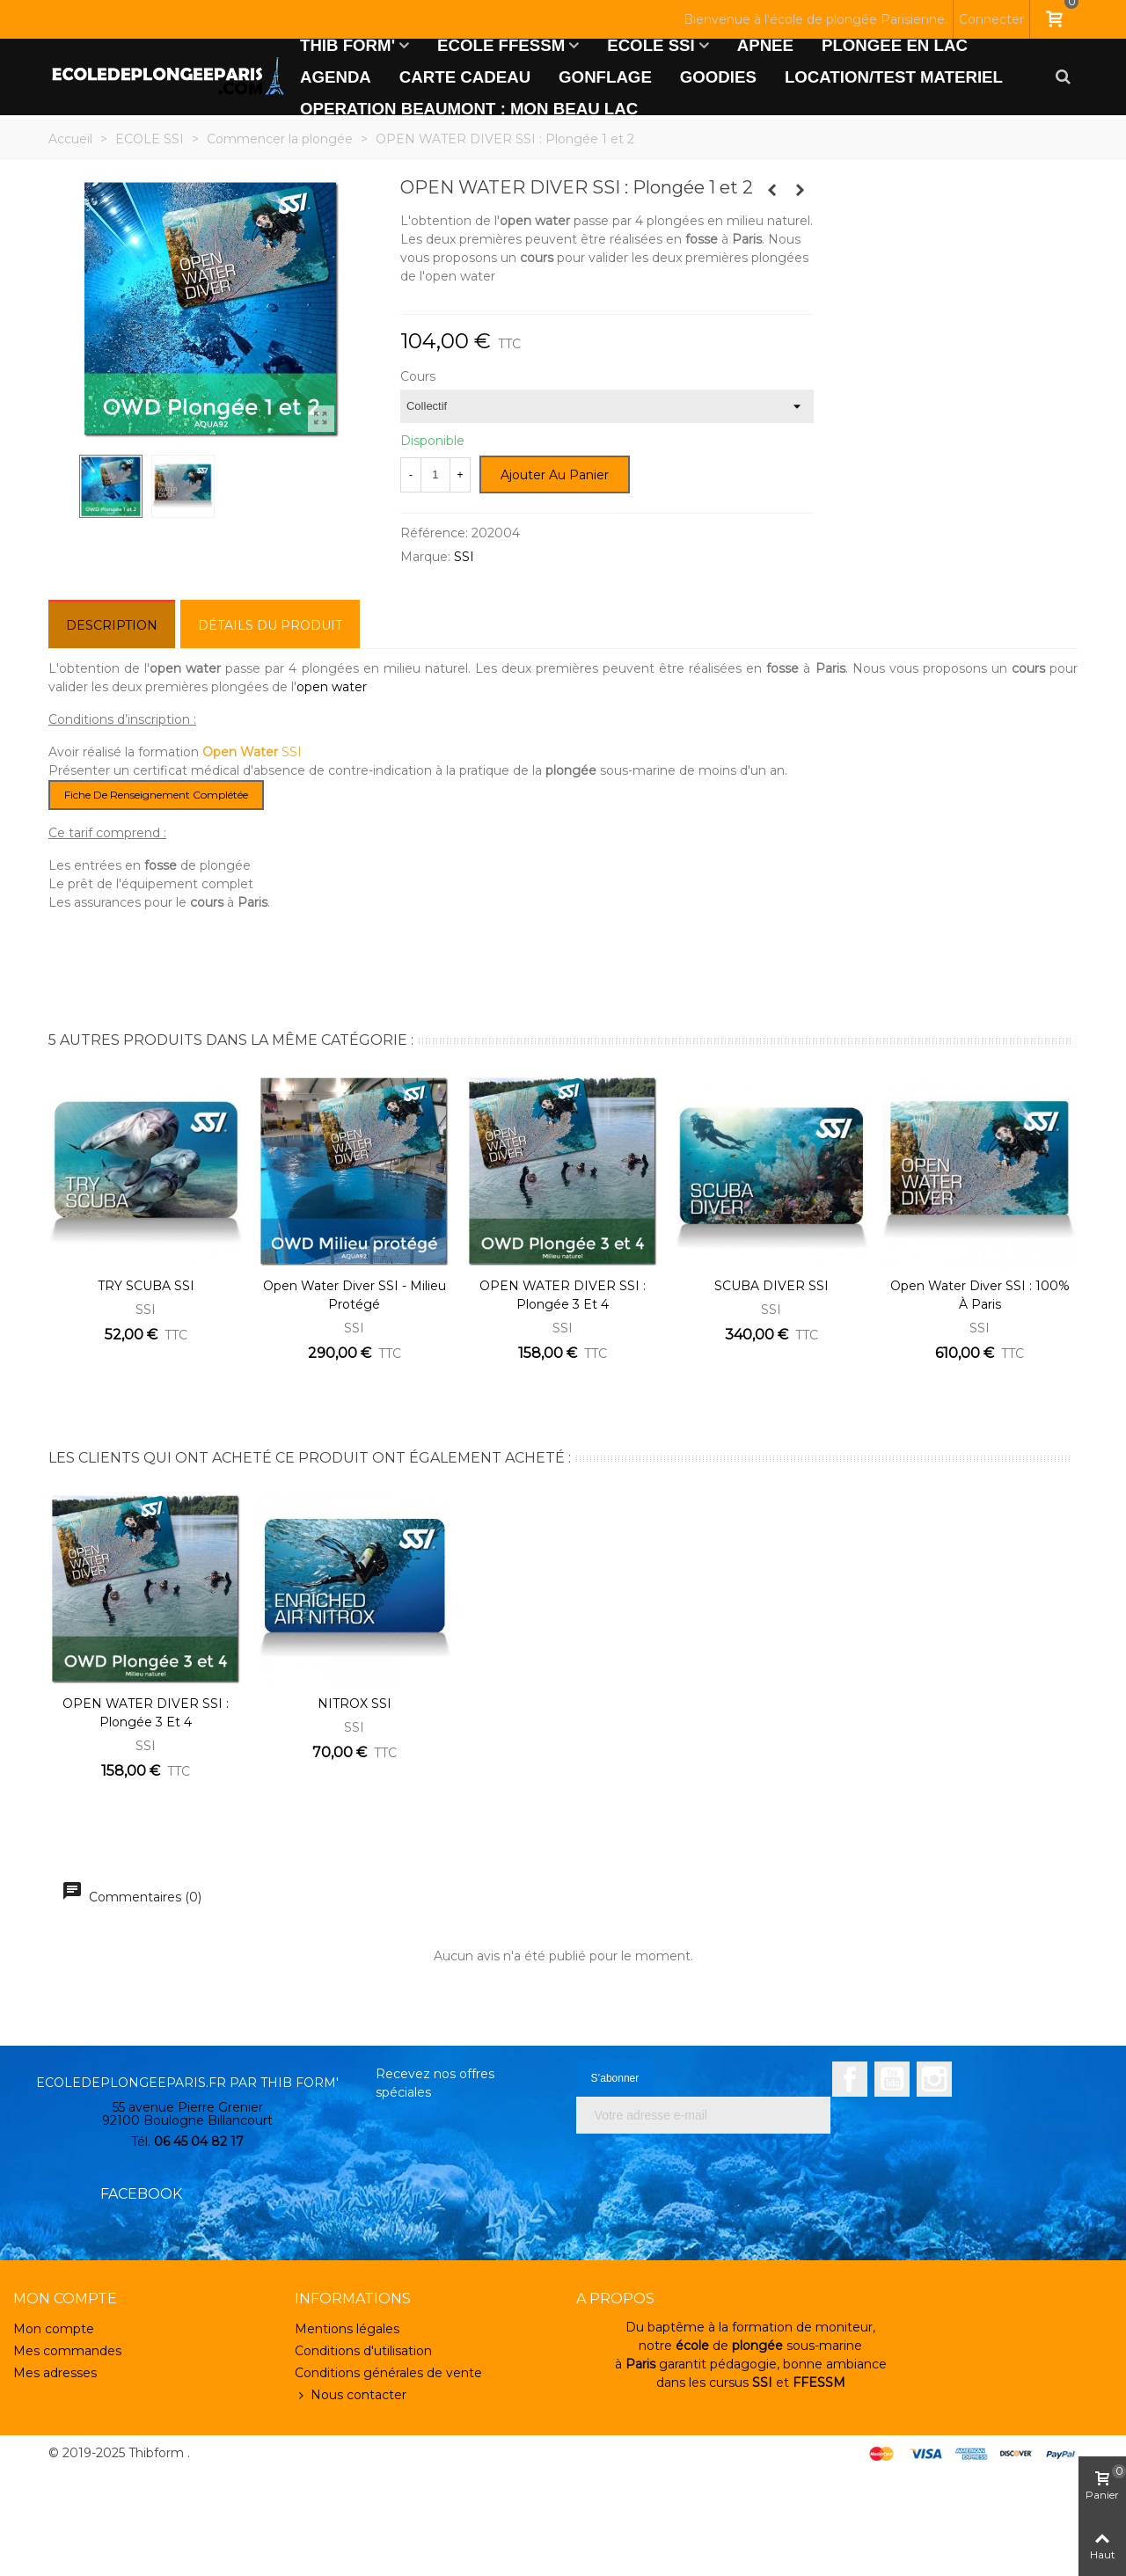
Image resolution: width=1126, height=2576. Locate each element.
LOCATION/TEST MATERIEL (894, 77)
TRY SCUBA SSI (146, 1286)
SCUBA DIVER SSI (771, 1286)
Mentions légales (347, 2329)
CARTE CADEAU (464, 77)
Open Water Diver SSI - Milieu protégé (354, 1295)
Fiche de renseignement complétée (156, 794)
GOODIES (718, 77)
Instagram (934, 2079)
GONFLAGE (605, 77)
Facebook (849, 2079)
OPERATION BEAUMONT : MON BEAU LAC (469, 108)
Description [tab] (111, 625)
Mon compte (53, 2329)
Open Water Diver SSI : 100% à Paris (980, 1295)
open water (331, 687)
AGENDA (335, 77)
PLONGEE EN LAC (895, 45)
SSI (464, 557)
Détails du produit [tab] (270, 625)
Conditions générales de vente (388, 2373)
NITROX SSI (354, 1703)
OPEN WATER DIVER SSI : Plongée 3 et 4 (562, 1295)
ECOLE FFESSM (501, 45)
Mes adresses (55, 2373)
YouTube (892, 2079)
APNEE (765, 45)
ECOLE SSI (651, 45)
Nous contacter (350, 2395)
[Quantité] (435, 475)
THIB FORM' (347, 45)
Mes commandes (67, 2351)
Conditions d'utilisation (363, 2351)
